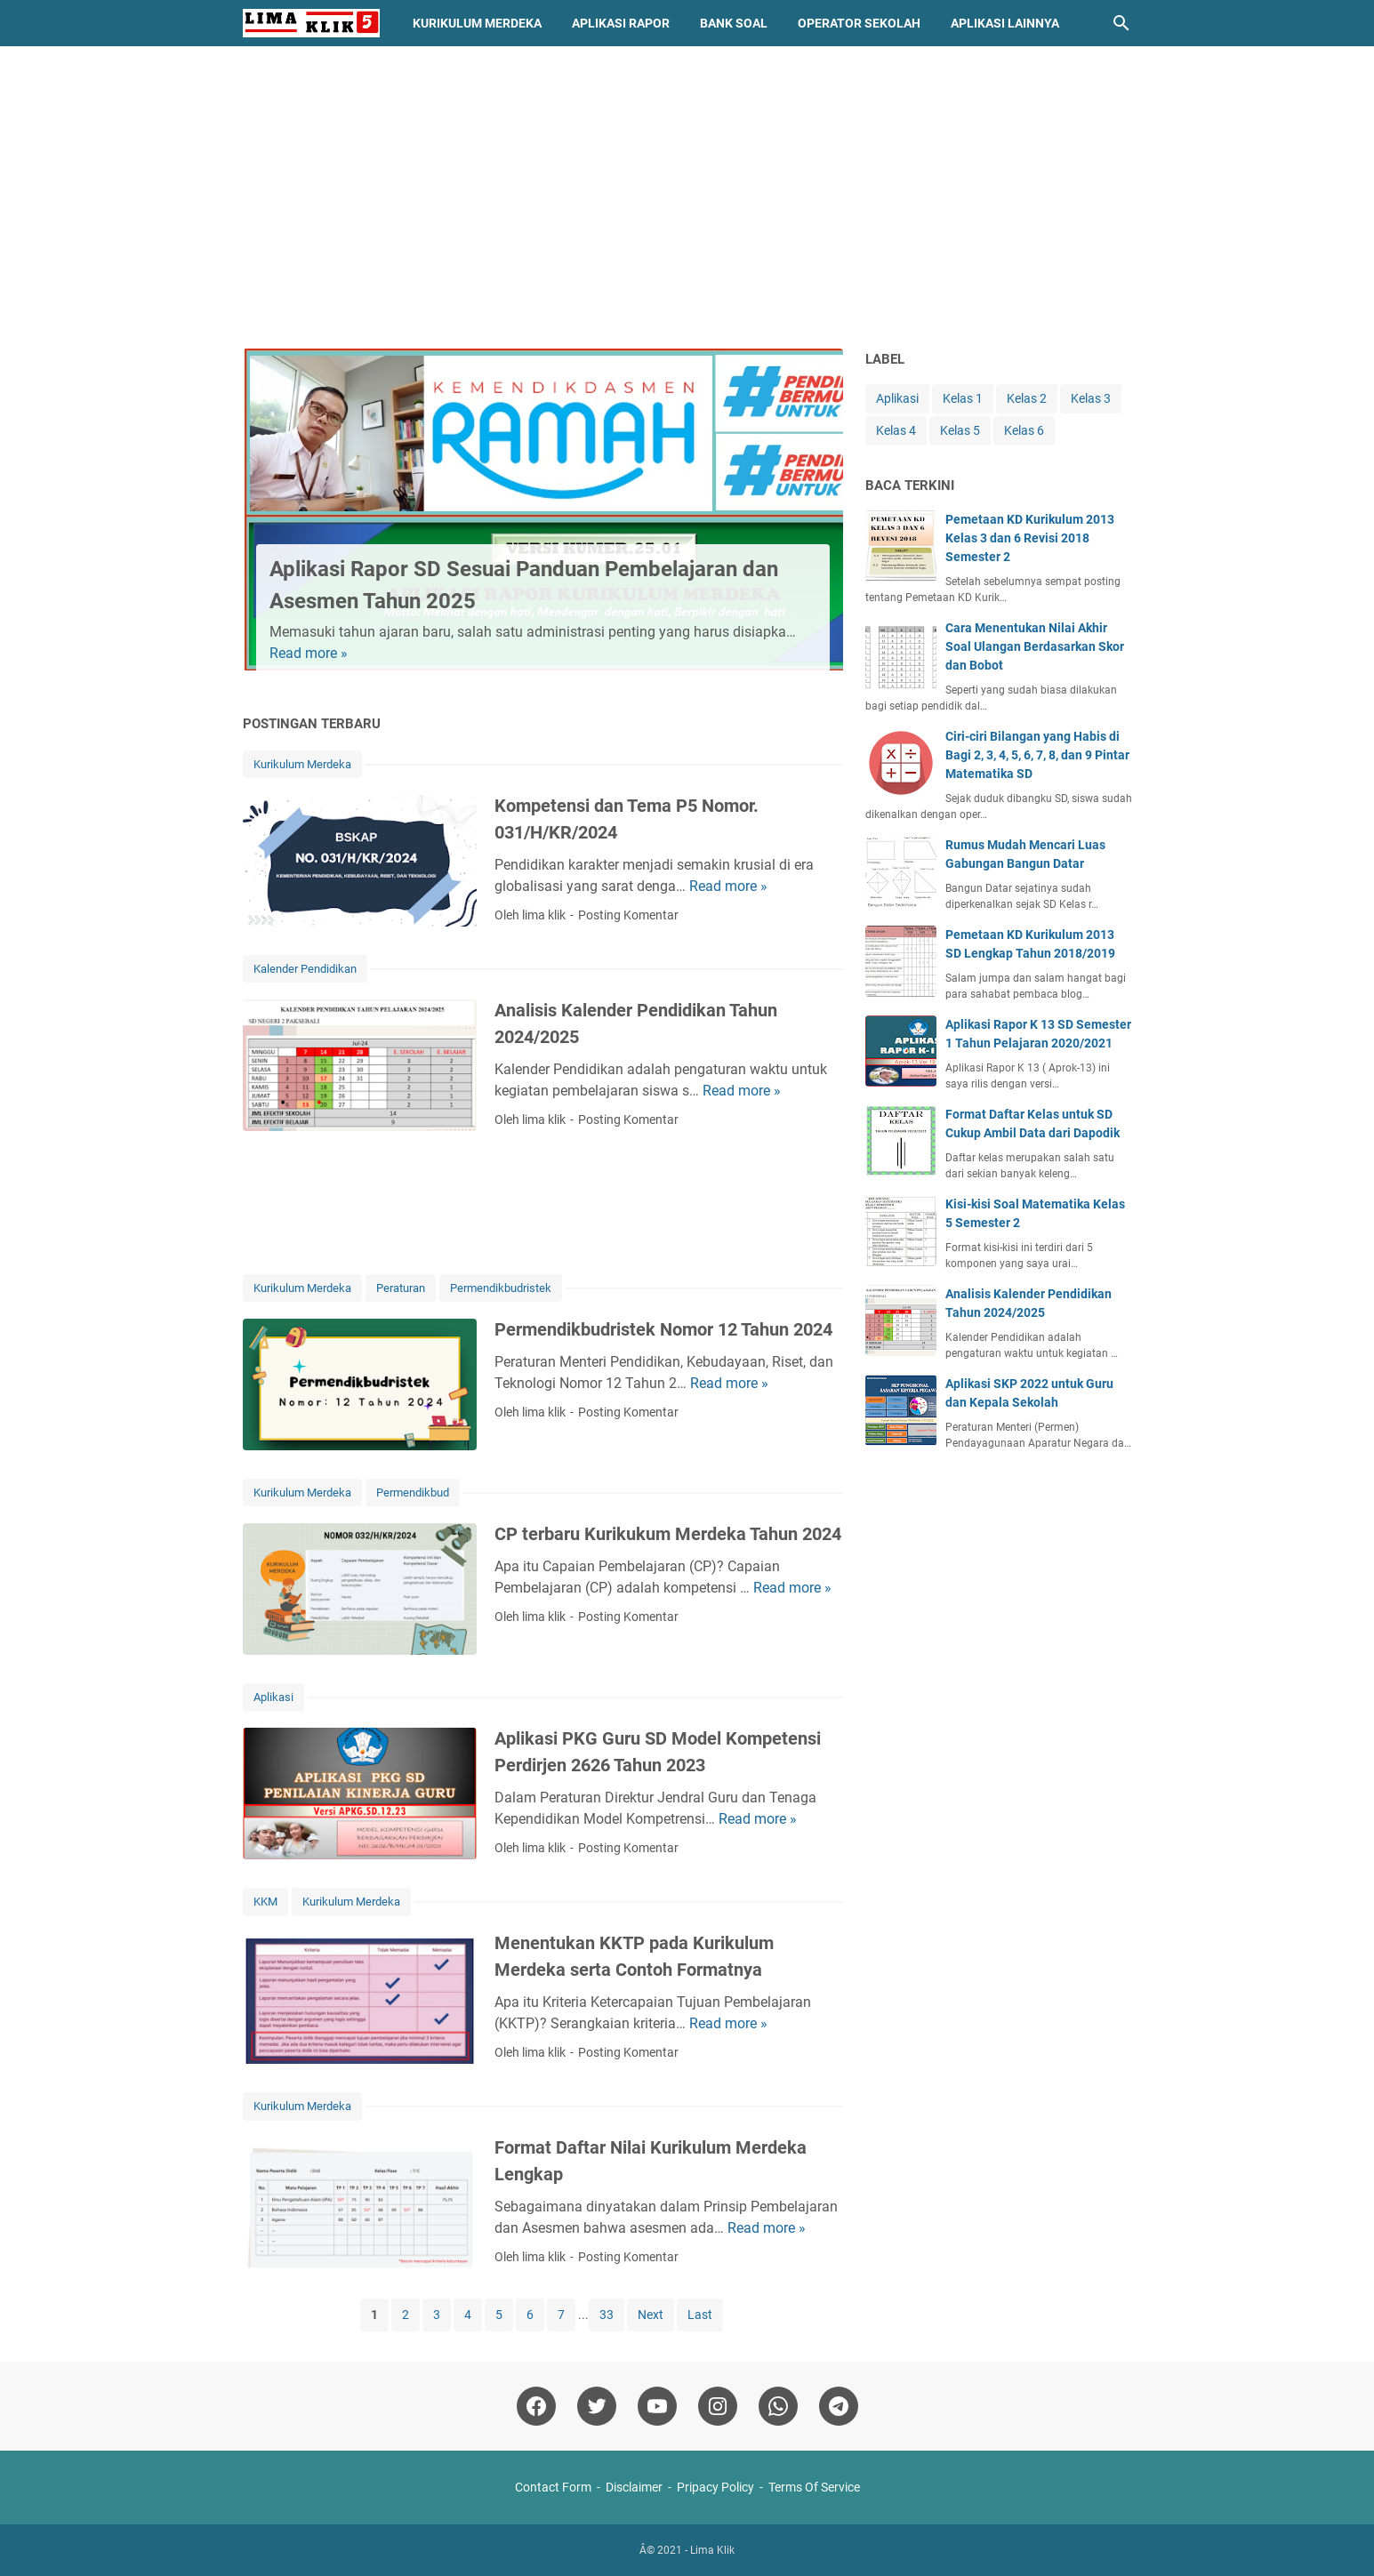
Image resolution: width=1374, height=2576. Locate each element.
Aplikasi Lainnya (1005, 23)
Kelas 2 (1027, 398)
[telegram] (838, 2406)
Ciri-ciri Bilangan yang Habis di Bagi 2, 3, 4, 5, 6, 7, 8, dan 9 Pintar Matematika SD (1037, 755)
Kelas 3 (1091, 398)
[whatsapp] (778, 2406)
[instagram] (717, 2406)
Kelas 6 (1024, 430)
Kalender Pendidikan (305, 968)
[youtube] (657, 2406)
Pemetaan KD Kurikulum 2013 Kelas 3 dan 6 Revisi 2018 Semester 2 (1029, 538)
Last (699, 2314)
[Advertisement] (687, 197)
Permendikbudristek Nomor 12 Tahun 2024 (663, 1329)
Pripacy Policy (715, 2487)
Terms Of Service (814, 2487)
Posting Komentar (628, 915)
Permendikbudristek (500, 1288)
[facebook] (536, 2406)
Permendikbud (412, 1492)
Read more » (308, 653)
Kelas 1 (963, 398)
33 (606, 2314)
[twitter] (596, 2406)
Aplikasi (273, 1697)
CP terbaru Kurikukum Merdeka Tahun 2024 (667, 1534)
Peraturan (400, 1288)
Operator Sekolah (859, 23)
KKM (265, 1901)
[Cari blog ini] (1121, 23)
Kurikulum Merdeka (477, 23)
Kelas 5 (960, 430)
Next (650, 2314)
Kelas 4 (896, 430)
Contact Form (553, 2487)
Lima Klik (712, 2550)
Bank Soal (733, 23)
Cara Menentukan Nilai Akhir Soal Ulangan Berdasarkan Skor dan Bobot (1034, 646)
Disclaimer (634, 2487)
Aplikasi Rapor (621, 23)
